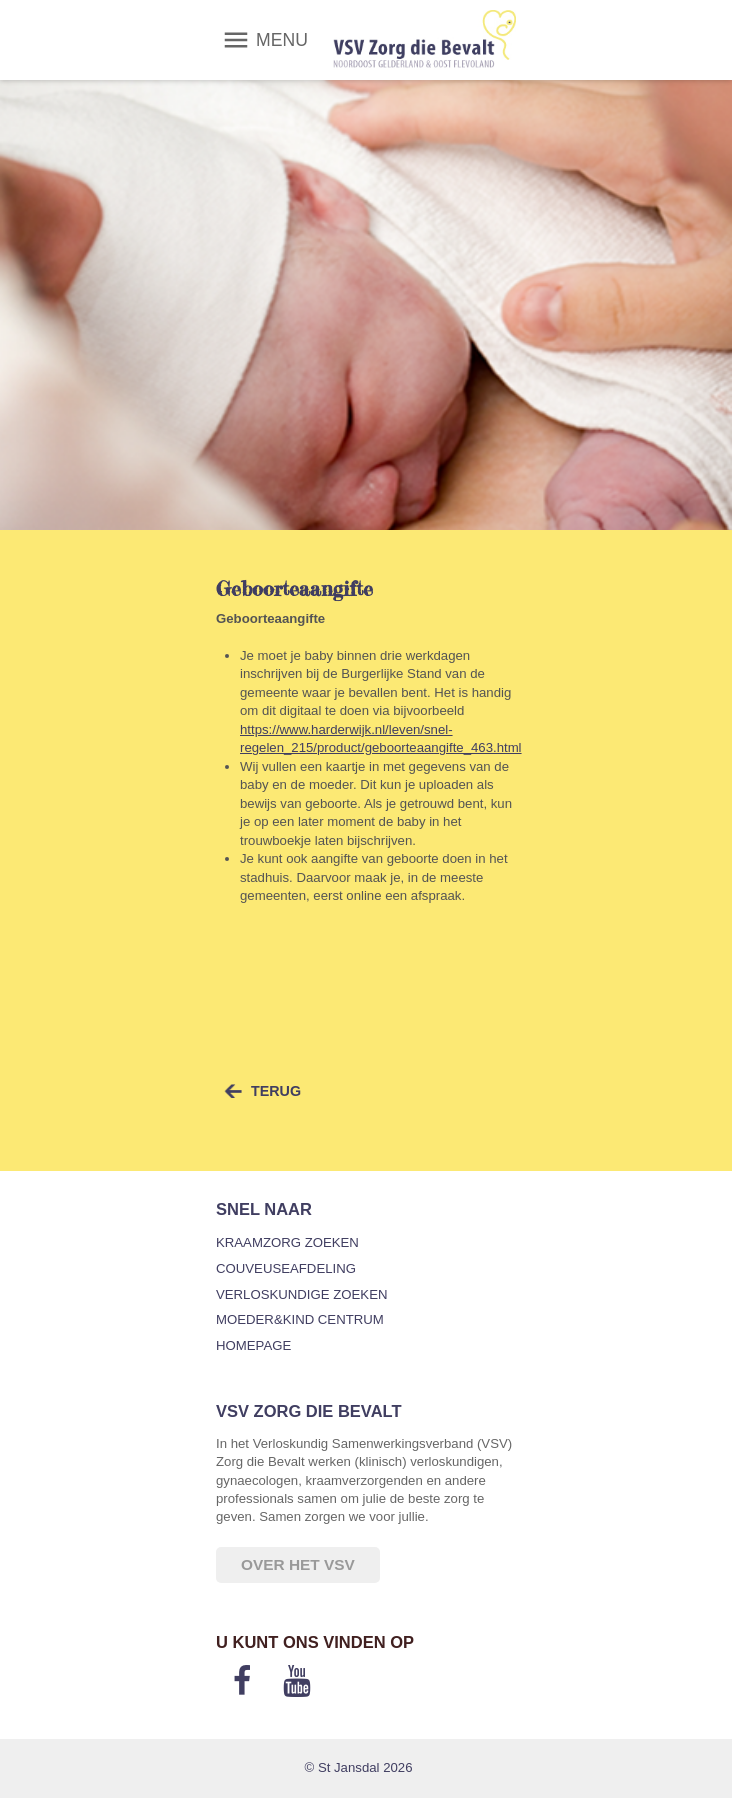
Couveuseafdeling (286, 1268)
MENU (282, 40)
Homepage (253, 1345)
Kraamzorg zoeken (287, 1242)
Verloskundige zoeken (301, 1294)
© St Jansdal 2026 (359, 1767)
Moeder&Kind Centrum (300, 1319)
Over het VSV (298, 1564)
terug (276, 1091)
